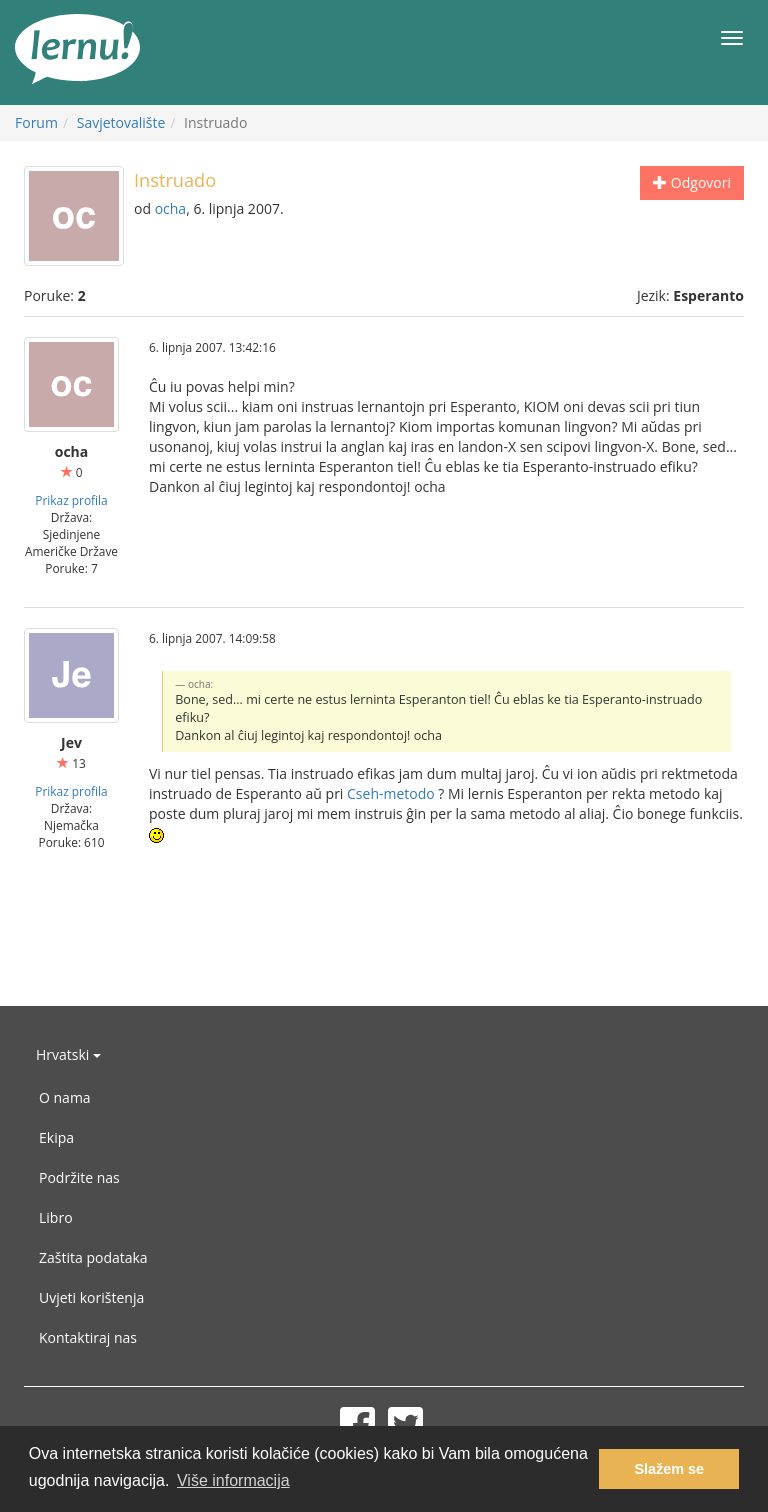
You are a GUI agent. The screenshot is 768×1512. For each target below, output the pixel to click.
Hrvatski (68, 1054)
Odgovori (692, 182)
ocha (171, 208)
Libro (56, 1217)
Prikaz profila (71, 500)
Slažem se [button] (669, 1469)
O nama (65, 1097)
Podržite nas (79, 1177)
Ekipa (56, 1137)
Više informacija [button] (233, 1480)
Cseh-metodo (391, 793)
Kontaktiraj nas (88, 1337)
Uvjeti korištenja (91, 1297)
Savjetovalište (121, 122)
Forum (36, 122)
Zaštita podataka (93, 1257)
